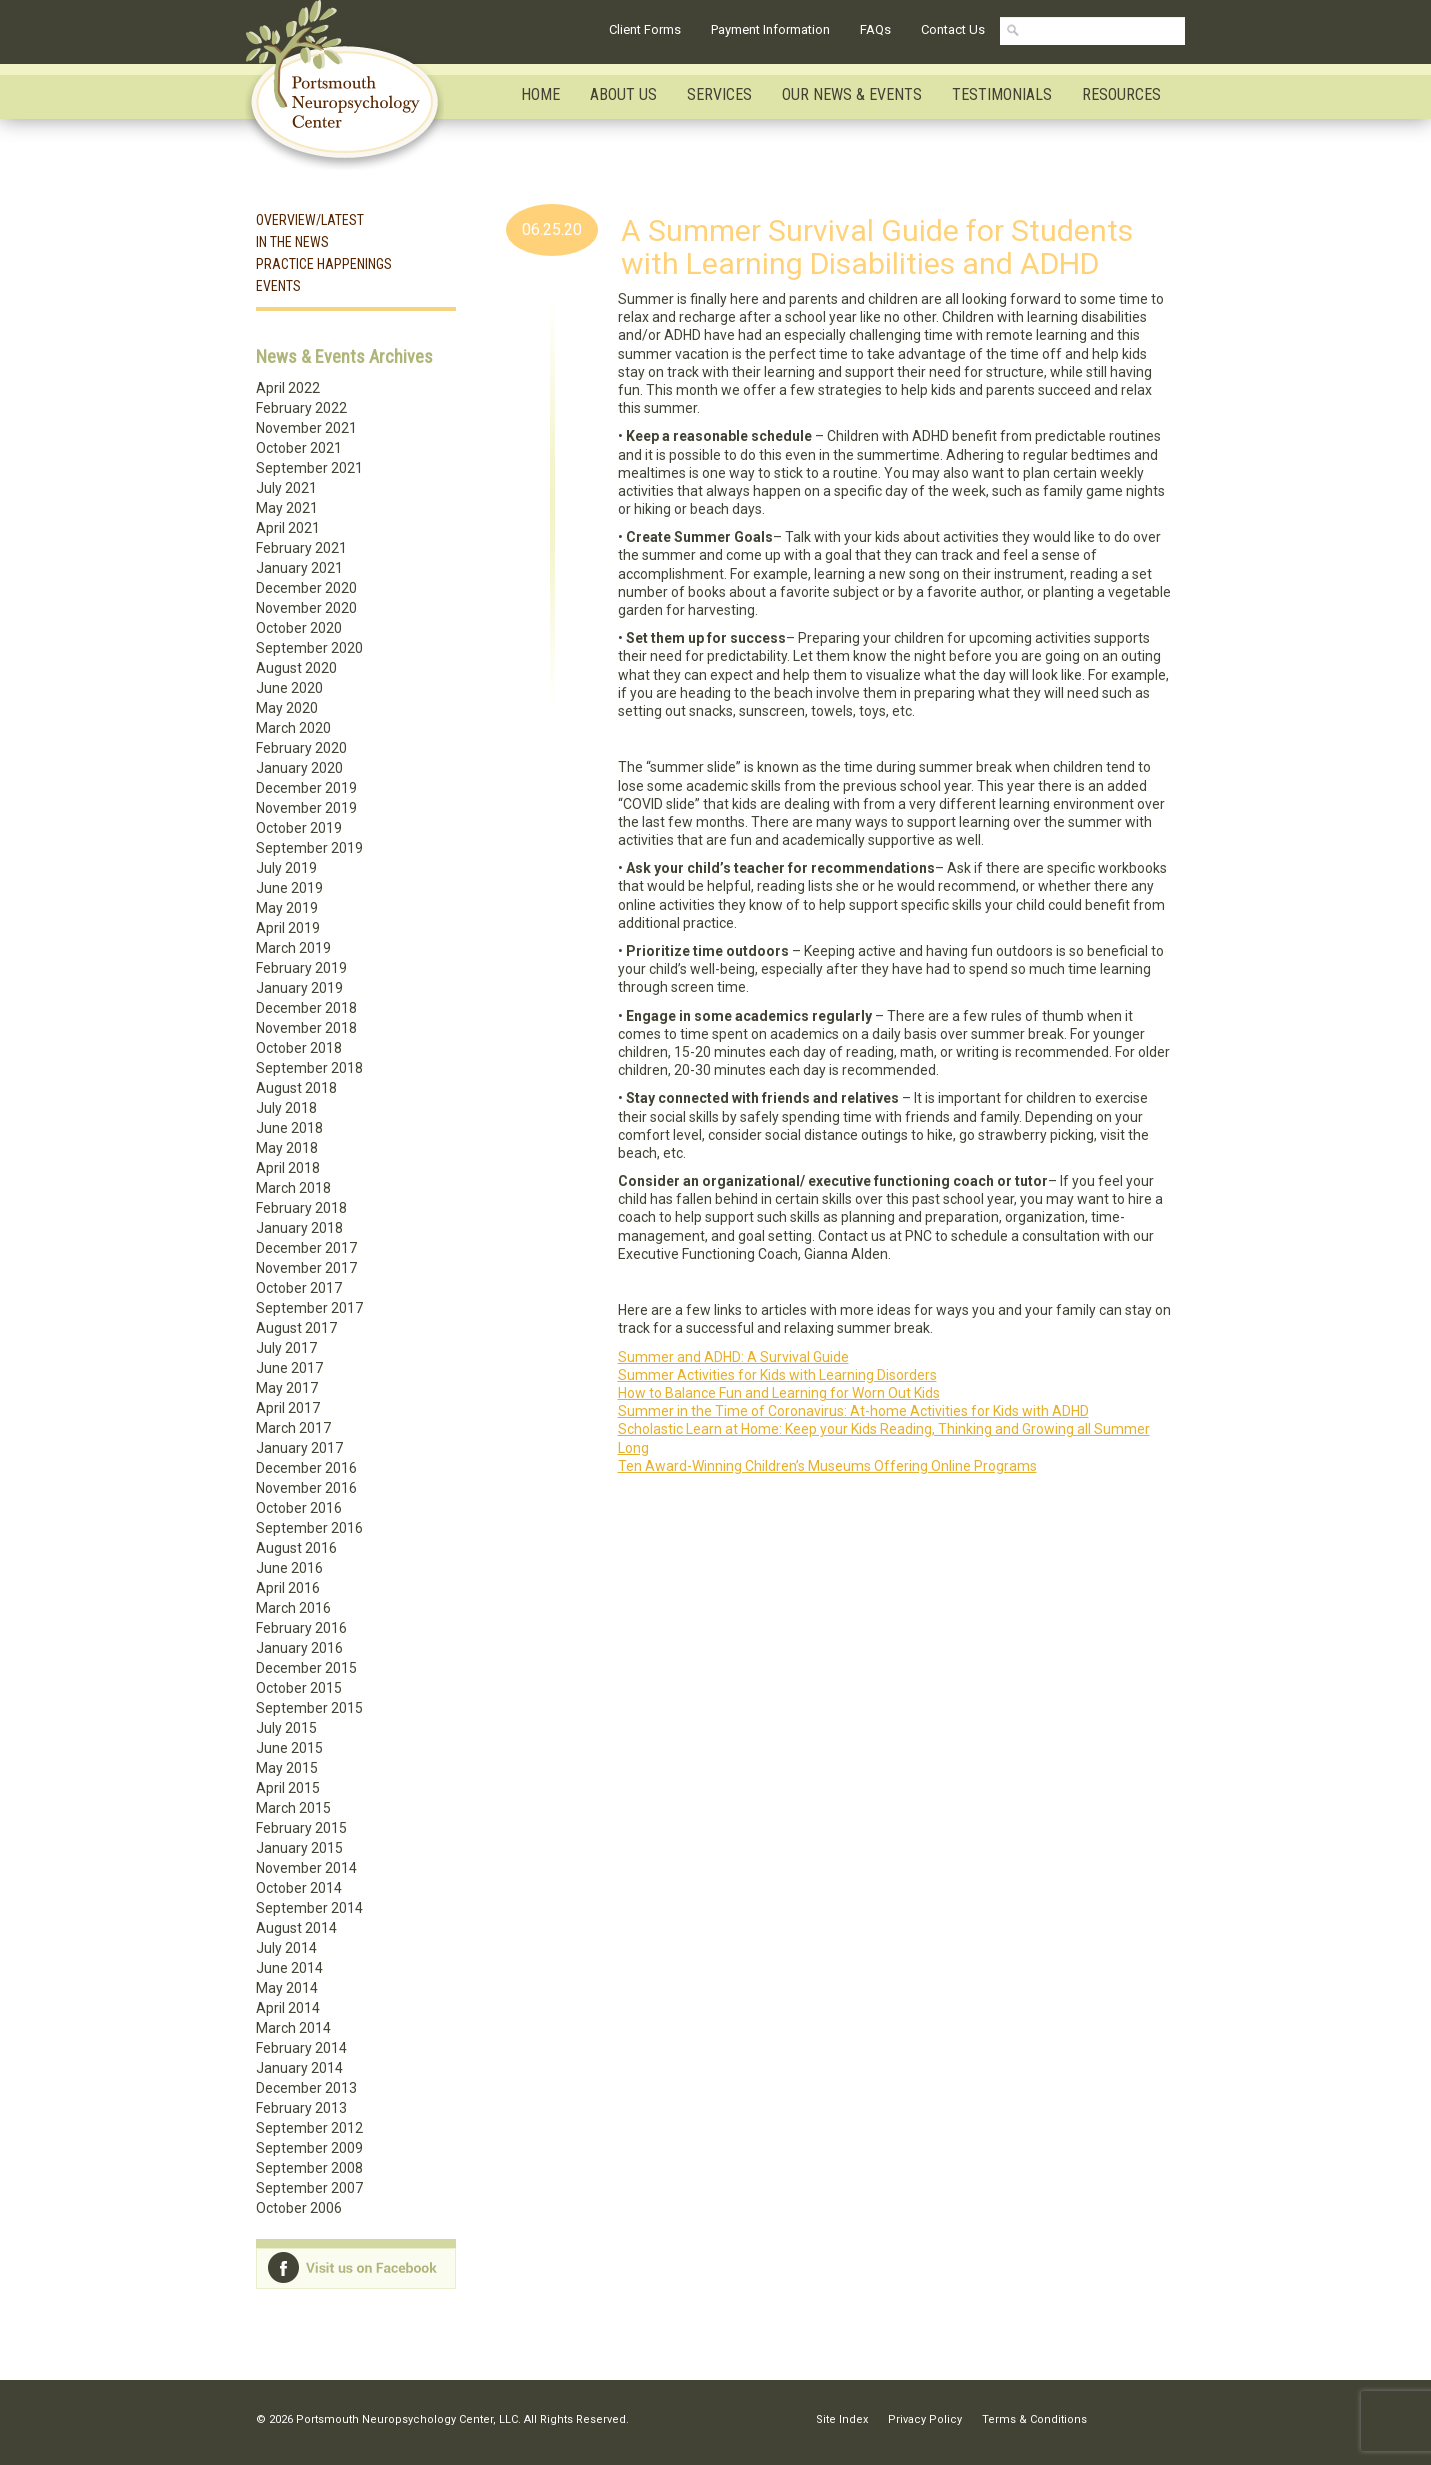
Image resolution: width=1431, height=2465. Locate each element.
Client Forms (645, 29)
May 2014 (287, 1988)
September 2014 (309, 1908)
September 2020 (309, 648)
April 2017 (288, 1408)
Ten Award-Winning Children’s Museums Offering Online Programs (827, 1466)
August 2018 (296, 1088)
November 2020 (306, 608)
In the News (292, 242)
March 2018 (293, 1188)
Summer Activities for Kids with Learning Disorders (777, 1375)
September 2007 (309, 2188)
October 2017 (299, 1288)
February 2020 (301, 748)
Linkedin (1122, 2419)
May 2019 (287, 908)
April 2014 (288, 2008)
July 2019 (286, 868)
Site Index (842, 2419)
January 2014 (299, 2068)
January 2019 (299, 988)
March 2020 (293, 728)
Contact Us (953, 29)
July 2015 (286, 1728)
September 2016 (309, 1528)
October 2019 (299, 828)
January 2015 (299, 1848)
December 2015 (306, 1668)
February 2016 (301, 1628)
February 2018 (301, 1208)
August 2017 (296, 1328)
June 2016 (289, 1568)
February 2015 (301, 1828)
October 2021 (299, 448)
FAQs (875, 29)
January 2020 (299, 768)
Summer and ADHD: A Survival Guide (733, 1357)
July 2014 (286, 1948)
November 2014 (306, 1868)
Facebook (1160, 2419)
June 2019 (289, 888)
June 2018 (289, 1128)
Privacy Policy (925, 2419)
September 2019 (309, 848)
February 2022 (301, 408)
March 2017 (293, 1428)
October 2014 (299, 1888)
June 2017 (289, 1368)
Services (719, 94)
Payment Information (770, 29)
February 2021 (301, 548)
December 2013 (306, 2088)
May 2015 (287, 1768)
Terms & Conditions (1034, 2419)
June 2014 (289, 1968)
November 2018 (306, 1028)
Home (540, 94)
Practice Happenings (324, 264)
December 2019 (306, 788)
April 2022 (288, 388)
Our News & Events (852, 94)
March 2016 (293, 1608)
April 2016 (288, 1588)
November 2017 (306, 1268)
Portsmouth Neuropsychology (353, 85)
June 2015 (289, 1748)
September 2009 (309, 2148)
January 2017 (299, 1448)
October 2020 (299, 628)
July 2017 (286, 1348)
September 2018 (309, 1068)
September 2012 (309, 2128)
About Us (623, 94)
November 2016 (306, 1488)
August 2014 (296, 1928)
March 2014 (293, 2028)
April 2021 (288, 528)
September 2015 (309, 1708)
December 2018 (306, 1008)
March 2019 (293, 948)
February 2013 (301, 2108)
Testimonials (1002, 94)
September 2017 (309, 1308)
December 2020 (306, 588)
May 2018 (287, 1148)
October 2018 (299, 1048)
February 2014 (301, 2048)
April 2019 (288, 928)
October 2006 (299, 2208)
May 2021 (287, 508)
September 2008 (309, 2168)
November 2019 (306, 808)
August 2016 (296, 1548)
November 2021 (306, 428)
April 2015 (288, 1788)
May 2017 (287, 1388)
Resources (1121, 94)
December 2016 (306, 1468)
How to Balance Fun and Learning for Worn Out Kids (779, 1393)
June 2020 (289, 688)
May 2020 (287, 708)
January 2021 (299, 568)
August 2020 (296, 668)
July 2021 (286, 488)
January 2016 (299, 1648)
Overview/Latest (310, 220)
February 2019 (301, 968)
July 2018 (286, 1108)
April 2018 (288, 1168)
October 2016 (299, 1508)
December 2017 (306, 1248)
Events (278, 286)
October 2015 (299, 1688)
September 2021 (309, 468)
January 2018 (299, 1228)
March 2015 (293, 1808)
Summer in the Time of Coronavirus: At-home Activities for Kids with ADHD (853, 1411)
